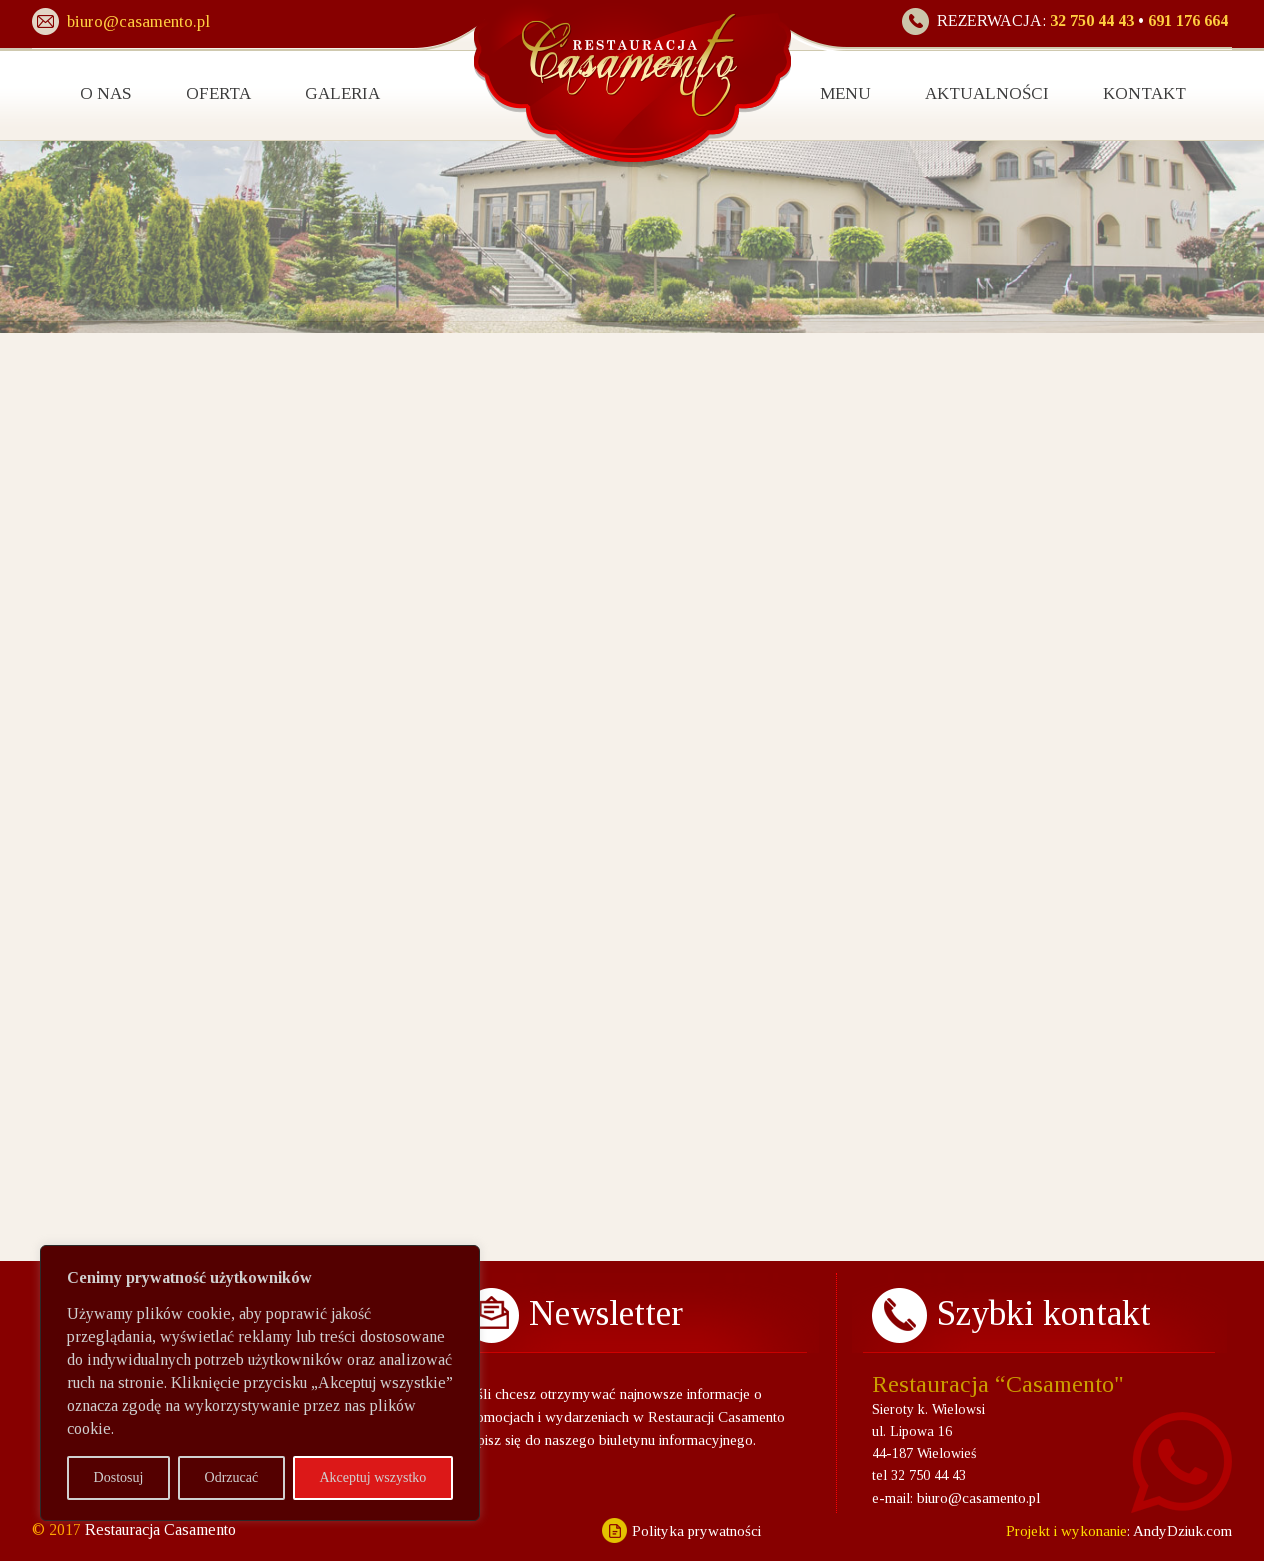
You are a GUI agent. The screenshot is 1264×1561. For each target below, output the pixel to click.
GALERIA (342, 93)
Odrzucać (232, 1477)
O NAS (106, 93)
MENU (845, 93)
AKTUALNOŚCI (987, 93)
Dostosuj (119, 1477)
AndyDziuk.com (1181, 1531)
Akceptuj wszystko (372, 1477)
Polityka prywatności (696, 1531)
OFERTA (218, 93)
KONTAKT (1144, 93)
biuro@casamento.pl (979, 1498)
